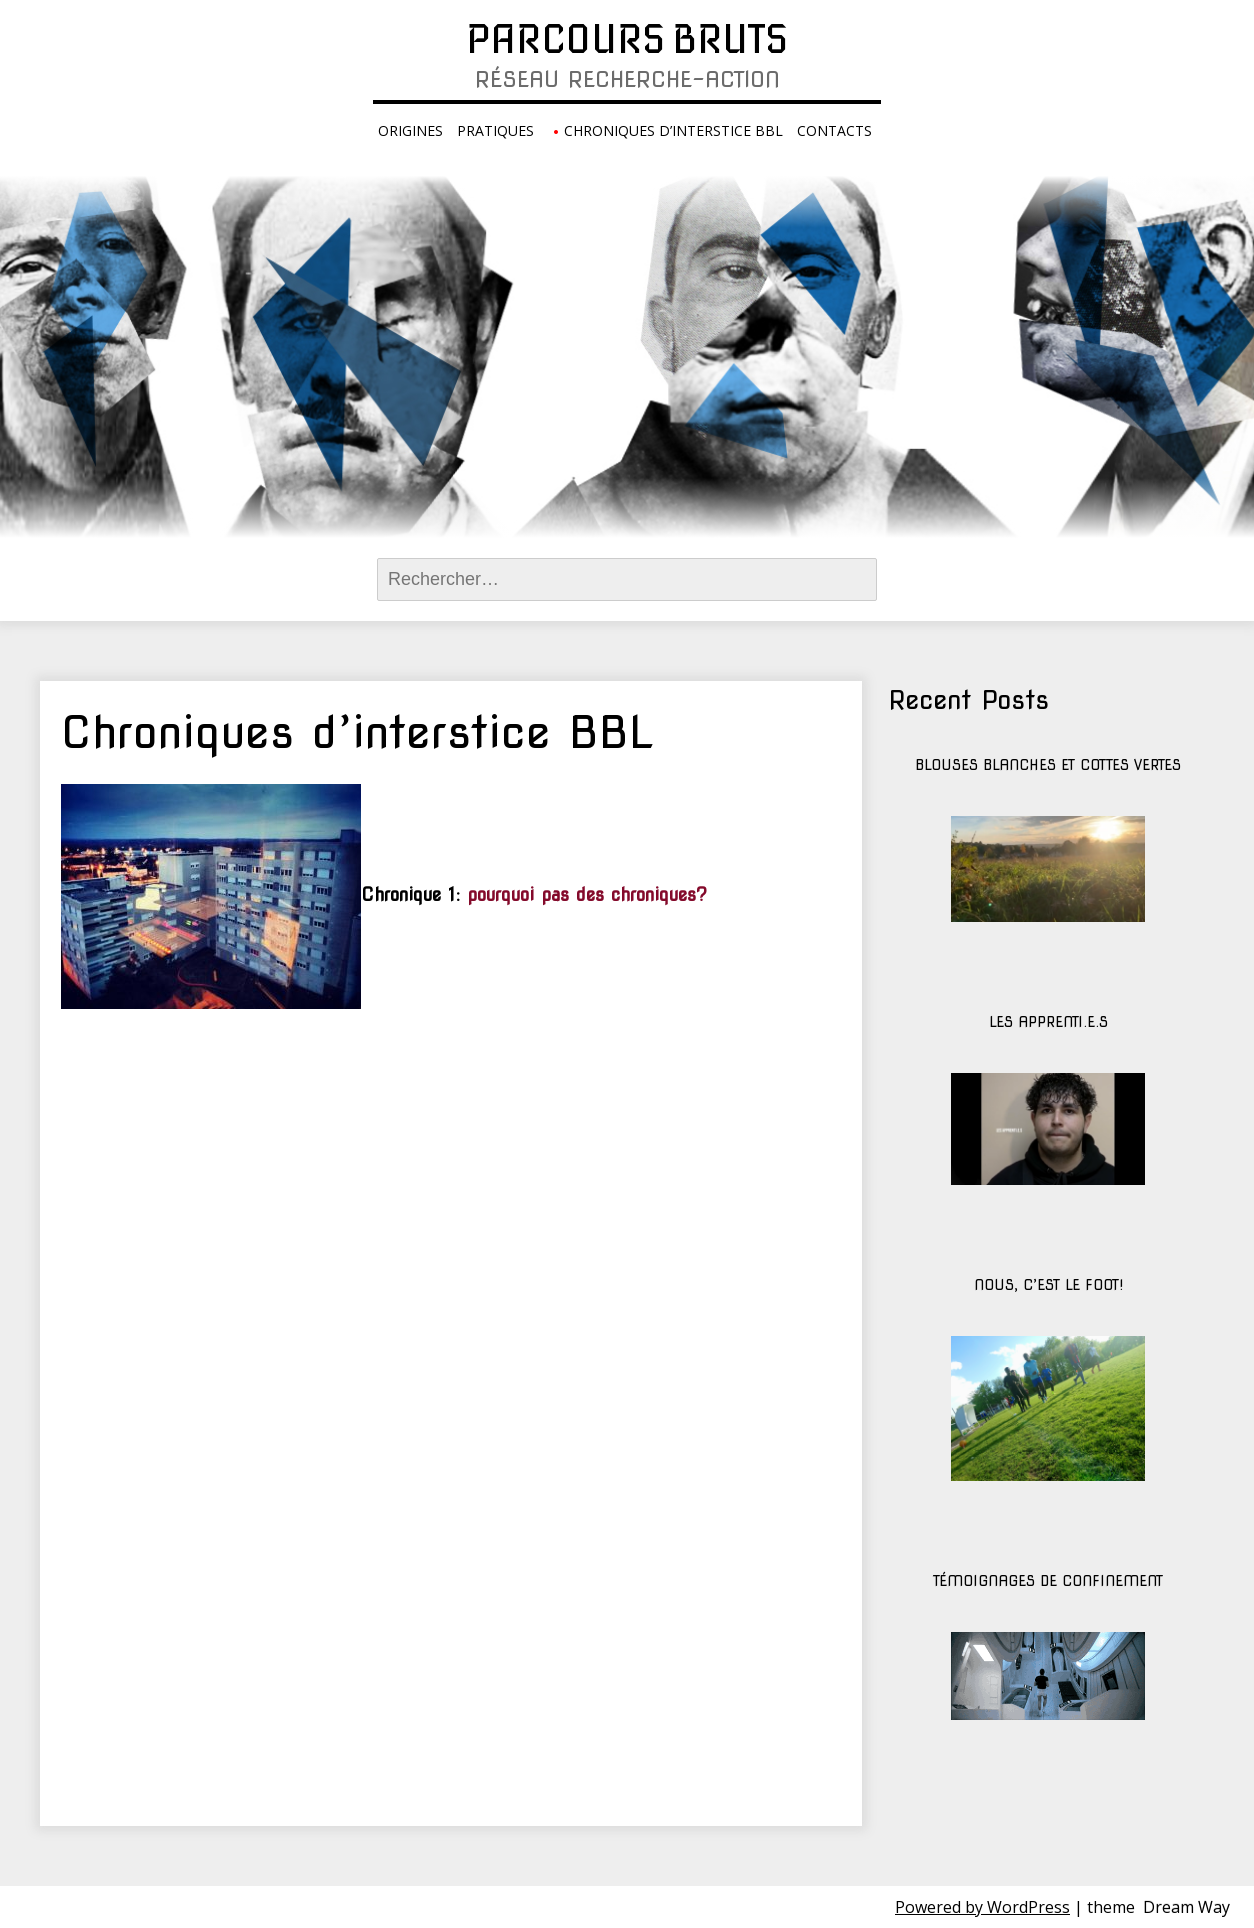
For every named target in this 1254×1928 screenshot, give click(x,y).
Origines (410, 130)
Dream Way (1186, 1907)
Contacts (834, 130)
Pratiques (495, 130)
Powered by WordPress (982, 1907)
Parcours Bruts (627, 39)
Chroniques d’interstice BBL (673, 130)
